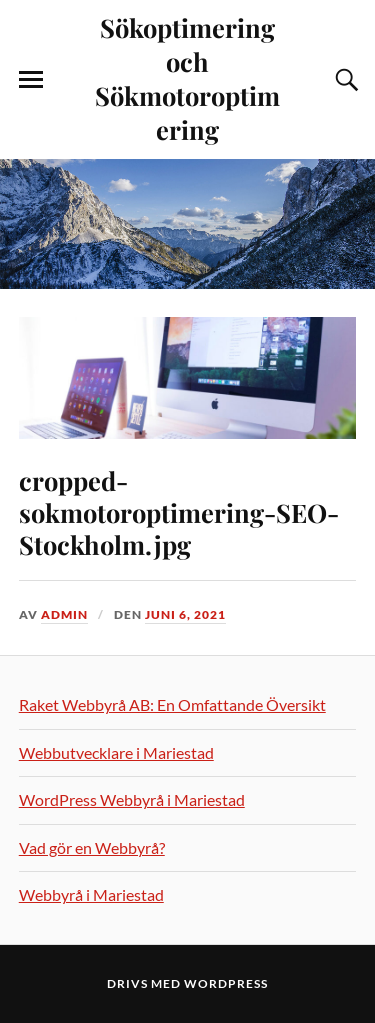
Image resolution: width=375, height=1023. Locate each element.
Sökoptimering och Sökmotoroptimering (187, 78)
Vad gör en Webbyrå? (92, 847)
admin (64, 614)
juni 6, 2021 (185, 614)
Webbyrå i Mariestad (91, 894)
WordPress (226, 983)
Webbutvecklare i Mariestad (116, 752)
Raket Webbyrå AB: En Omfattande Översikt (172, 704)
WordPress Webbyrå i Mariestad (132, 799)
